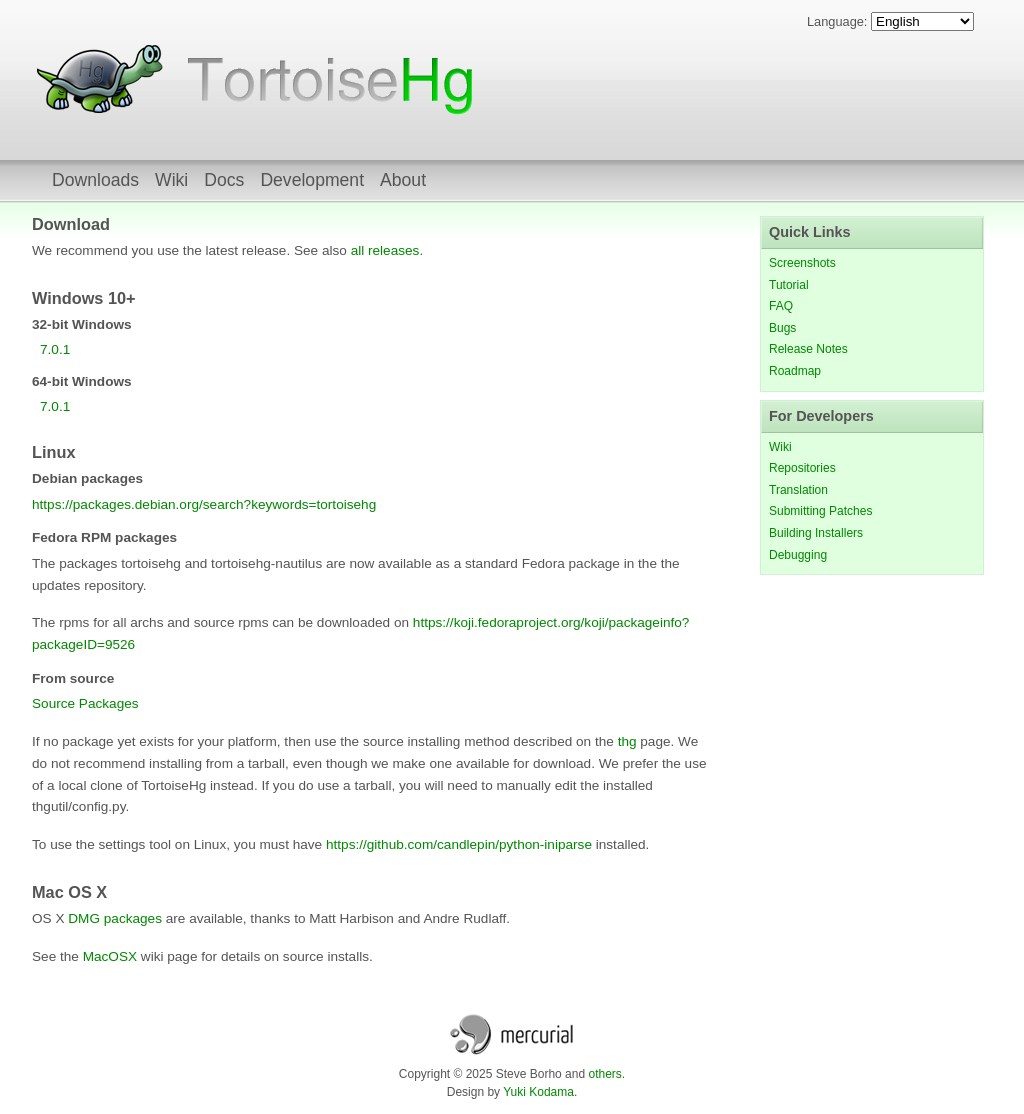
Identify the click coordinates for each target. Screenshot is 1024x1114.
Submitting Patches (820, 511)
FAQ (781, 306)
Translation (798, 490)
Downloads (95, 180)
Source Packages (85, 703)
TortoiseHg (102, 80)
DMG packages (115, 918)
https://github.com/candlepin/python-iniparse (459, 844)
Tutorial (789, 285)
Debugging (798, 555)
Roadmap (795, 371)
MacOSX (110, 956)
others (604, 1074)
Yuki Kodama (538, 1092)
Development (312, 180)
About (403, 180)
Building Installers (816, 533)
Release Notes (808, 349)
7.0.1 (55, 349)
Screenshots (802, 263)
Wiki (171, 180)
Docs (224, 180)
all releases (385, 250)
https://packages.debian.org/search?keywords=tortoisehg (204, 504)
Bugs (782, 328)
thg (627, 741)
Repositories (802, 468)
